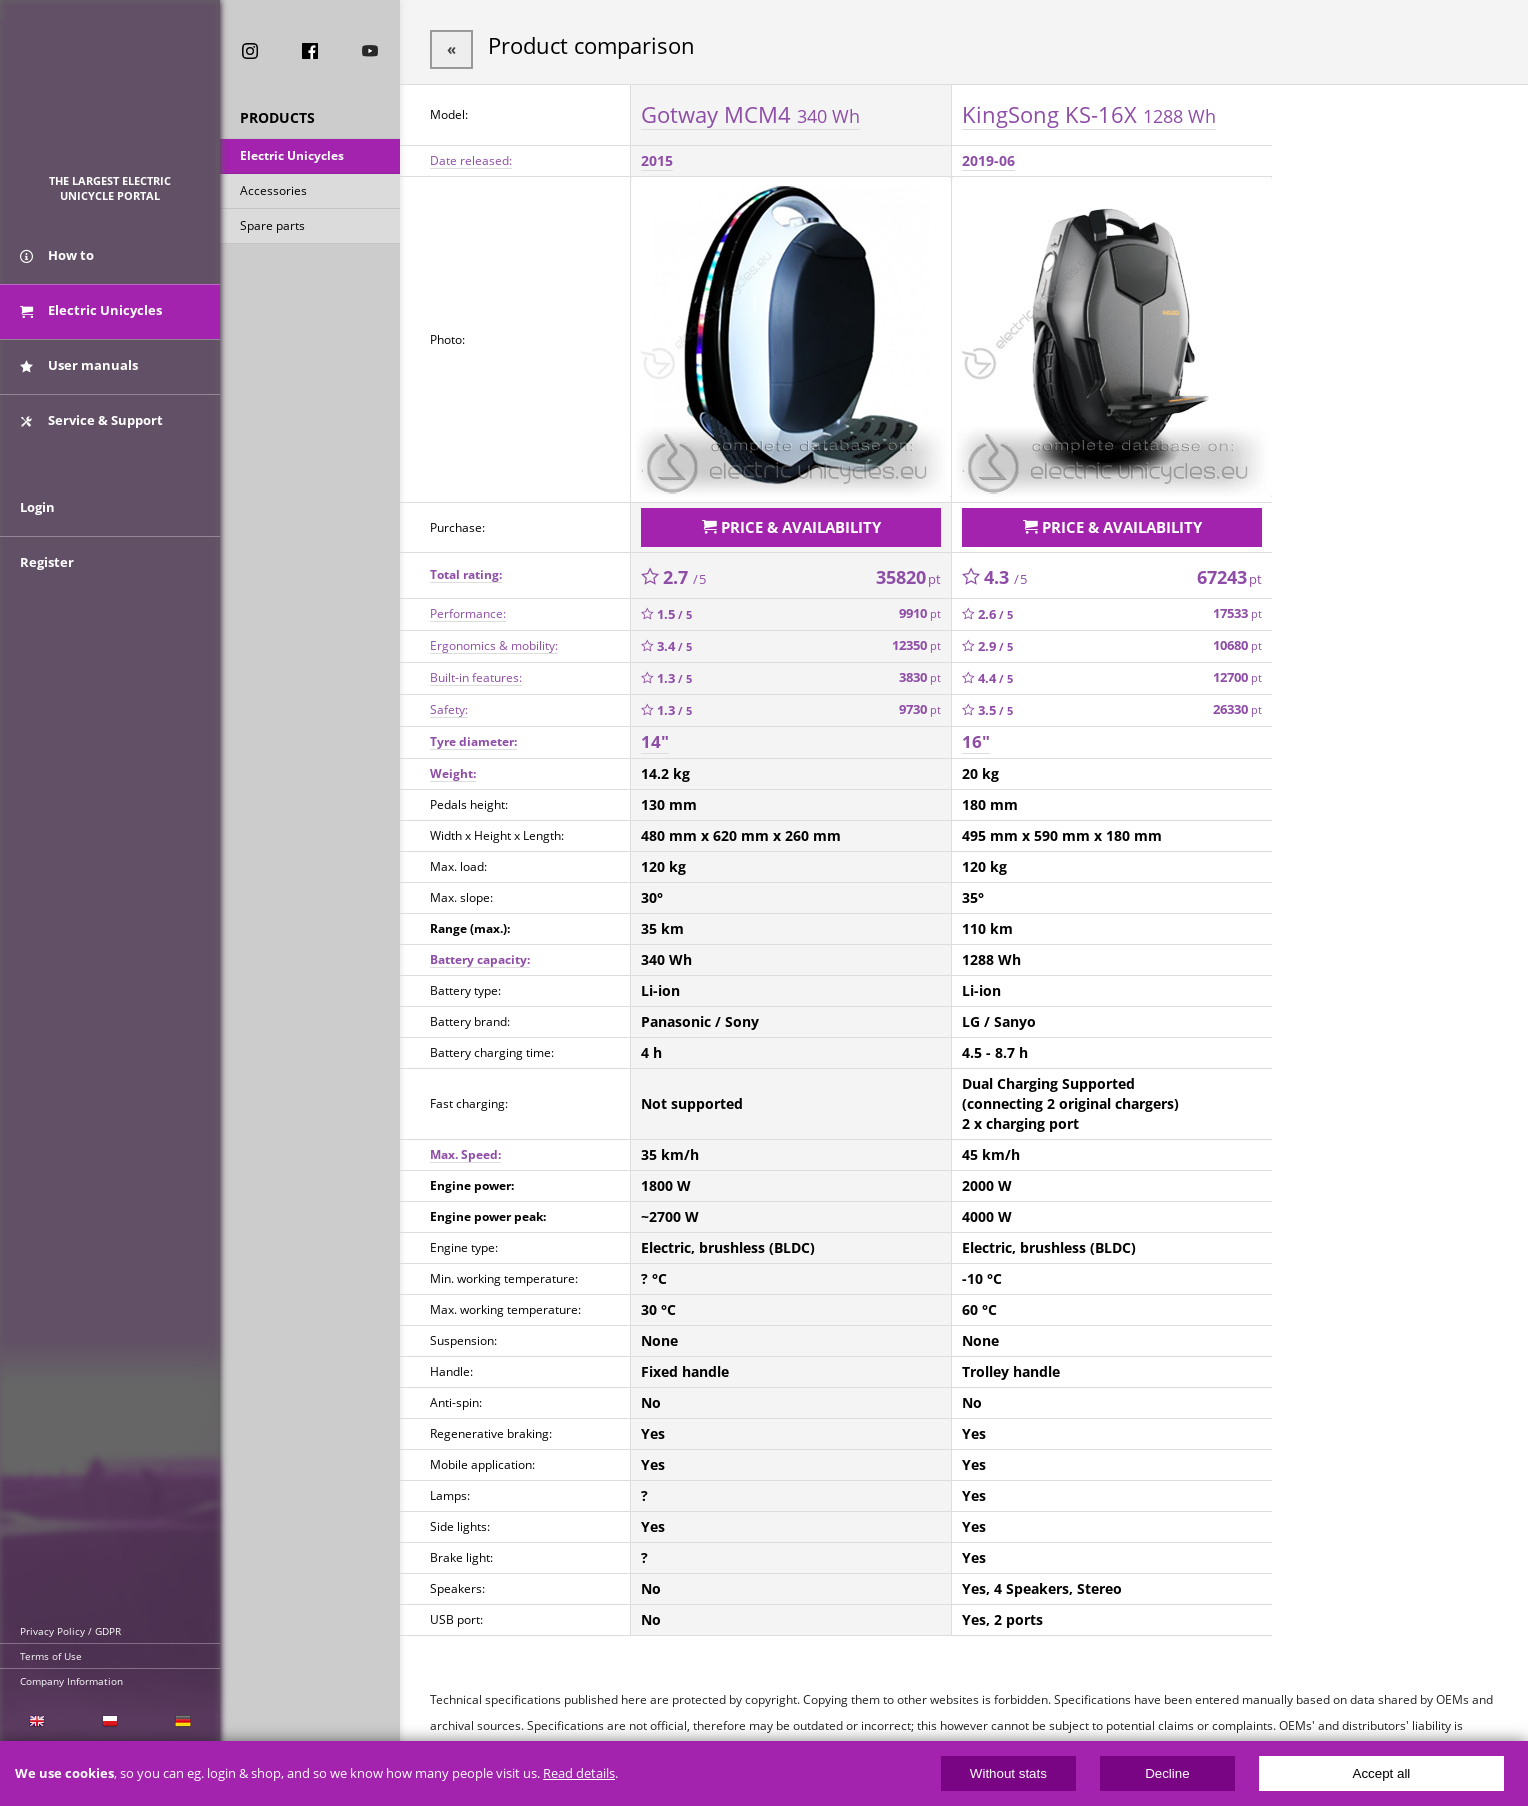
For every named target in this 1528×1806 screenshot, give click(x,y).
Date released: (471, 156)
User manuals (79, 378)
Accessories (273, 193)
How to (57, 268)
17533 (1237, 605)
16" (976, 733)
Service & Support (91, 433)
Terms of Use (51, 1656)
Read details (579, 1773)
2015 (657, 156)
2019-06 (988, 156)
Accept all (1382, 1773)
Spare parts (272, 228)
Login (37, 537)
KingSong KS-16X (1089, 109)
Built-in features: (476, 669)
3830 (920, 669)
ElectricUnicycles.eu (110, 96)
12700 (1237, 669)
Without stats (1008, 1773)
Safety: (449, 701)
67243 (1229, 569)
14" (655, 733)
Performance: (468, 605)
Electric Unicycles (292, 158)
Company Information (71, 1681)
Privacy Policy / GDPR (70, 1631)
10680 (1237, 637)
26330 (1237, 701)
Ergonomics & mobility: (494, 637)
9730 (920, 701)
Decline (1167, 1773)
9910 (920, 605)
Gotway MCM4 (750, 109)
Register (47, 592)
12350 (916, 637)
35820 (908, 569)
